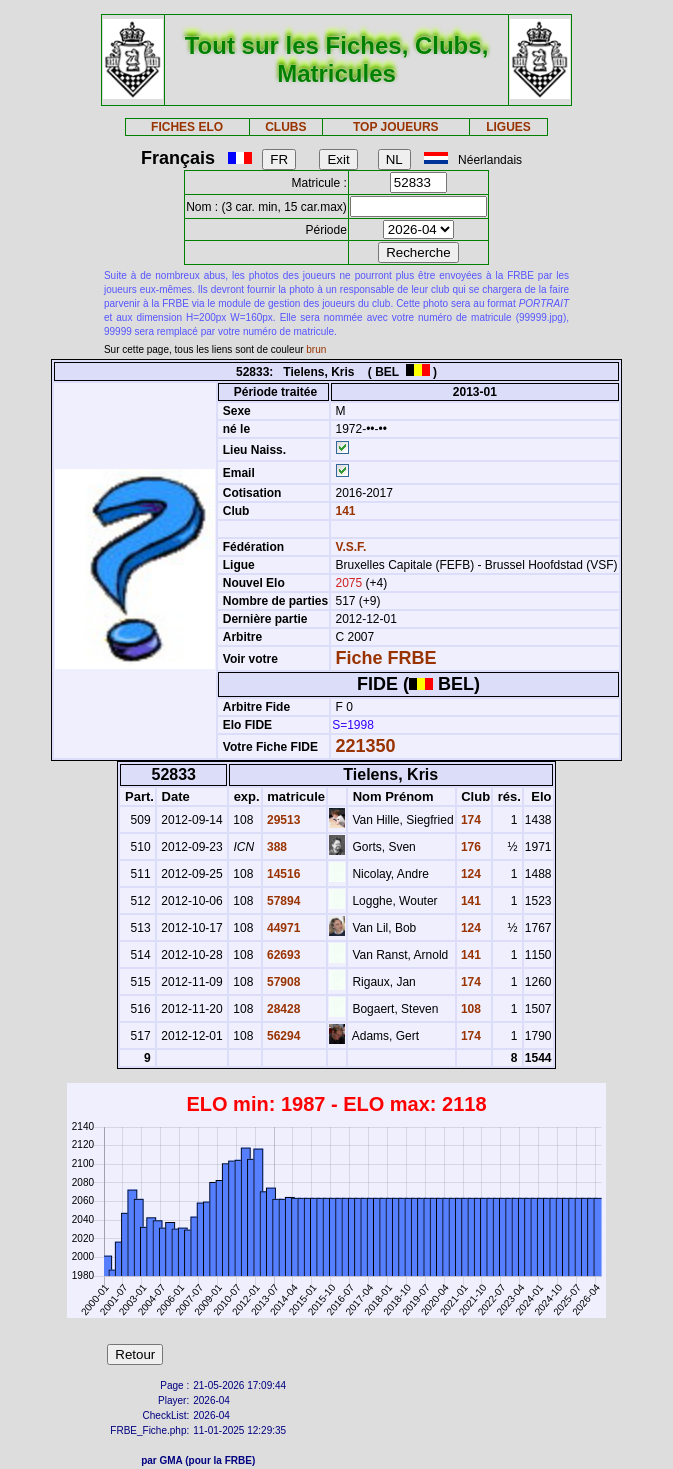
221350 (365, 746)
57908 (282, 982)
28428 (282, 1009)
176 (469, 847)
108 (469, 1009)
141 (343, 511)
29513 (282, 820)
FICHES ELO (187, 127)
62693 (282, 955)
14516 (282, 874)
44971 (282, 928)
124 (469, 874)
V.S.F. (350, 547)
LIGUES (508, 127)
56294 (282, 1036)
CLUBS (285, 127)
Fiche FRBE (385, 658)
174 (469, 820)
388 (275, 847)
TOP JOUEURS (396, 127)
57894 (282, 901)
